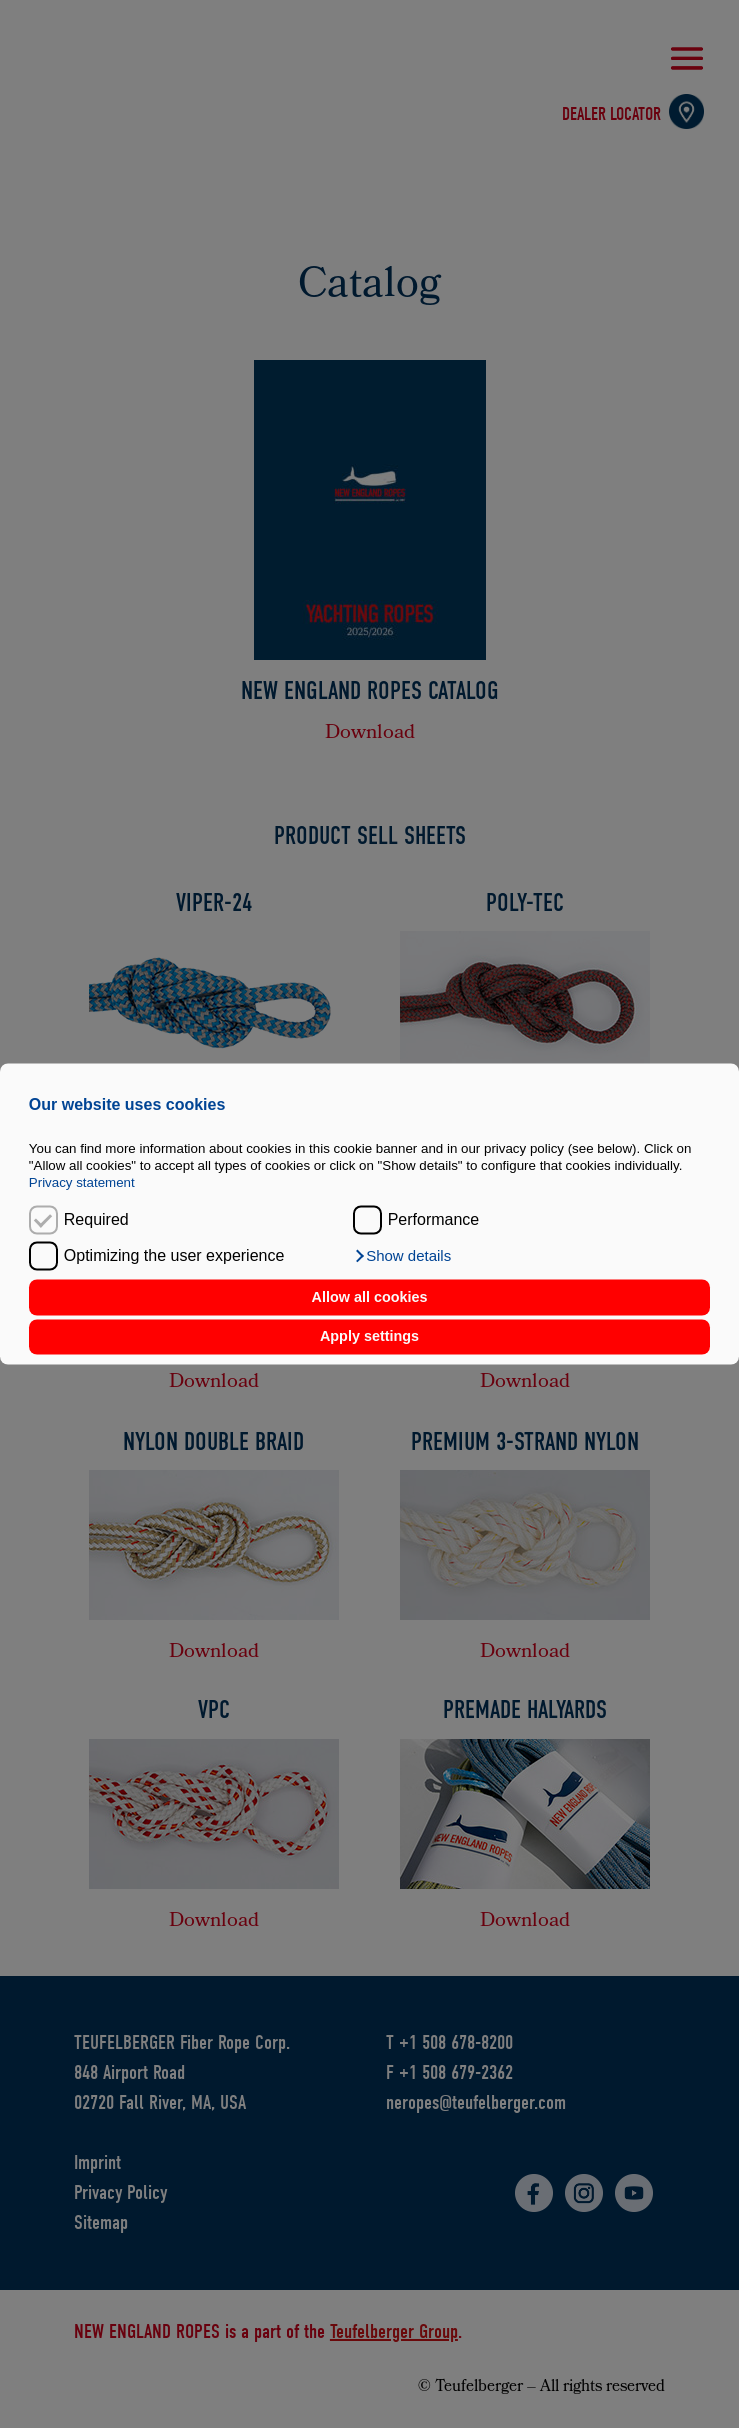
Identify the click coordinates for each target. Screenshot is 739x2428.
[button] (402, 1257)
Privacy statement (82, 1183)
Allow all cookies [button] (370, 1297)
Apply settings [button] (369, 1337)
